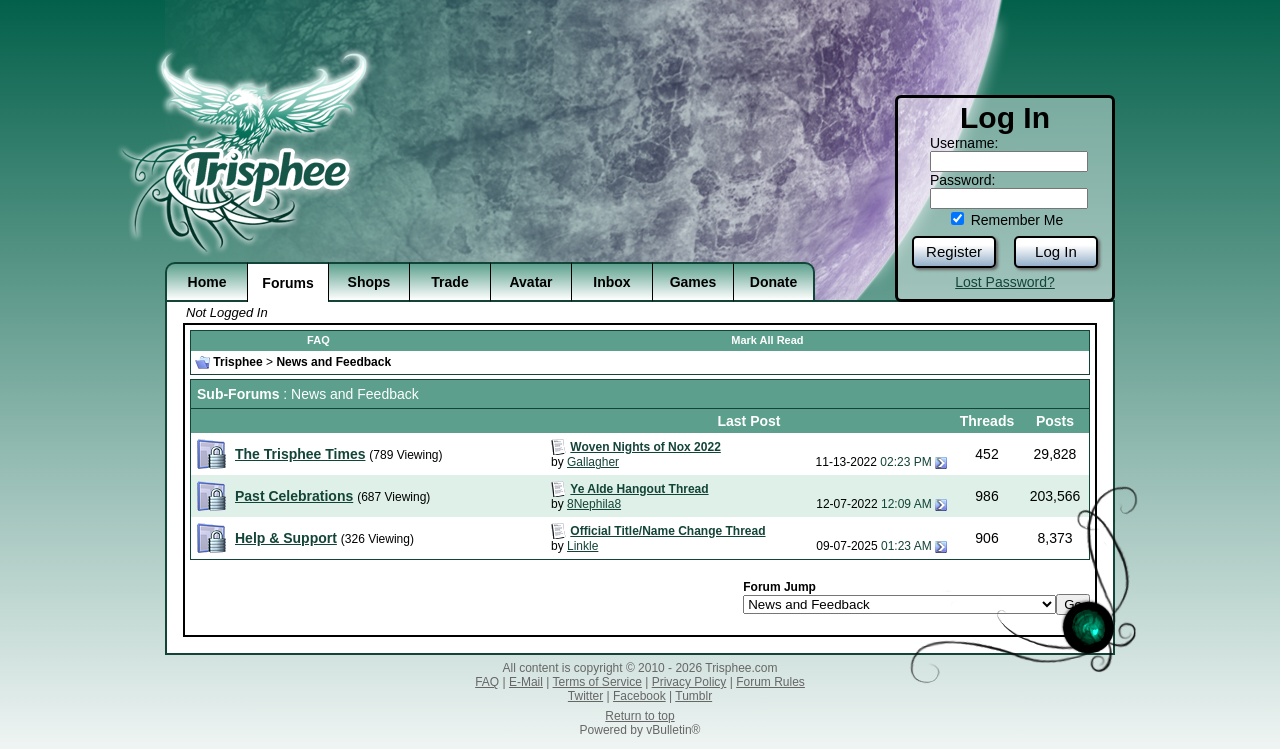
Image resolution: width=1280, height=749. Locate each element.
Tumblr (693, 696)
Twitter (585, 696)
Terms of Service (597, 682)
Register (954, 251)
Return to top (639, 716)
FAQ (318, 340)
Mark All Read (767, 340)
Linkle (582, 546)
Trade (449, 282)
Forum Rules (770, 682)
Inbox (611, 282)
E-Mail (526, 682)
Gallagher (593, 462)
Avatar (530, 282)
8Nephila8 (594, 504)
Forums (287, 283)
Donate (773, 282)
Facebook (639, 696)
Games (693, 282)
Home (207, 282)
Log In (1056, 251)
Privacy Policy (689, 682)
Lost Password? (1005, 282)
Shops (369, 282)
